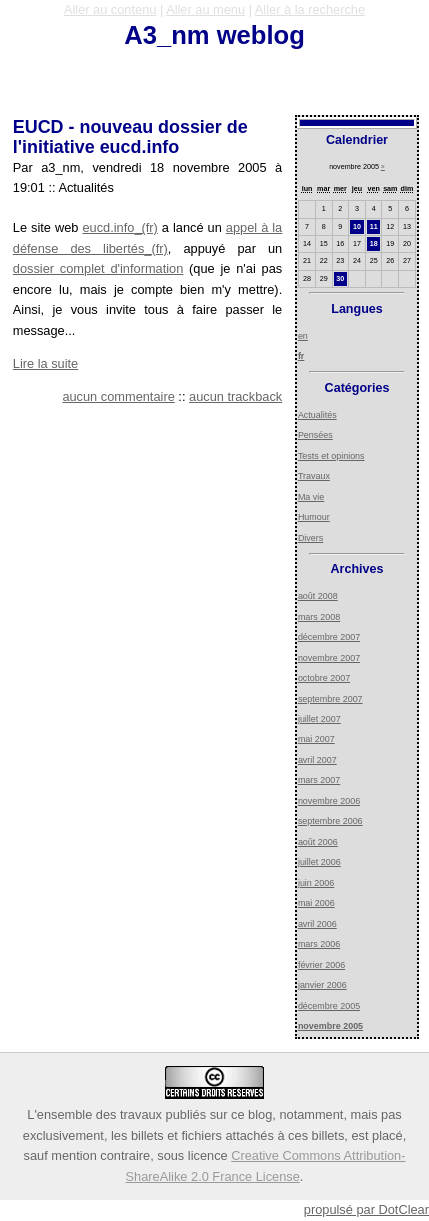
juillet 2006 (319, 862)
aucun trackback (235, 396)
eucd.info (108, 227)
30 (340, 279)
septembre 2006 (330, 821)
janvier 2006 (322, 985)
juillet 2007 (319, 719)
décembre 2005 (329, 1006)
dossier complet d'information (98, 268)
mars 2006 (319, 944)
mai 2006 (316, 903)
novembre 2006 (329, 801)
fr (301, 356)
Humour (314, 517)
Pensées (315, 435)
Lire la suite (45, 363)
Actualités (317, 415)
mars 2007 (319, 780)
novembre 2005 (330, 1026)
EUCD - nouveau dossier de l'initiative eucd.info (130, 137)
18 (374, 244)
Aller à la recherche (310, 9)
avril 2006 (317, 924)
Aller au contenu (110, 9)
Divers (310, 538)
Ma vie (311, 497)
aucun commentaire (118, 396)
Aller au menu (205, 9)
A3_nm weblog (214, 35)
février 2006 (321, 965)
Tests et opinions (331, 456)
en (303, 336)
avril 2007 (317, 760)
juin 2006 (316, 883)
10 (357, 227)
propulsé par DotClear (366, 1209)
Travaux (314, 476)
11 (374, 227)
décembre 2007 (329, 637)
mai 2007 (316, 739)
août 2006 (318, 842)
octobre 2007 (324, 678)
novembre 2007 (329, 658)
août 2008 (318, 596)
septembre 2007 (330, 699)
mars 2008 (319, 617)
